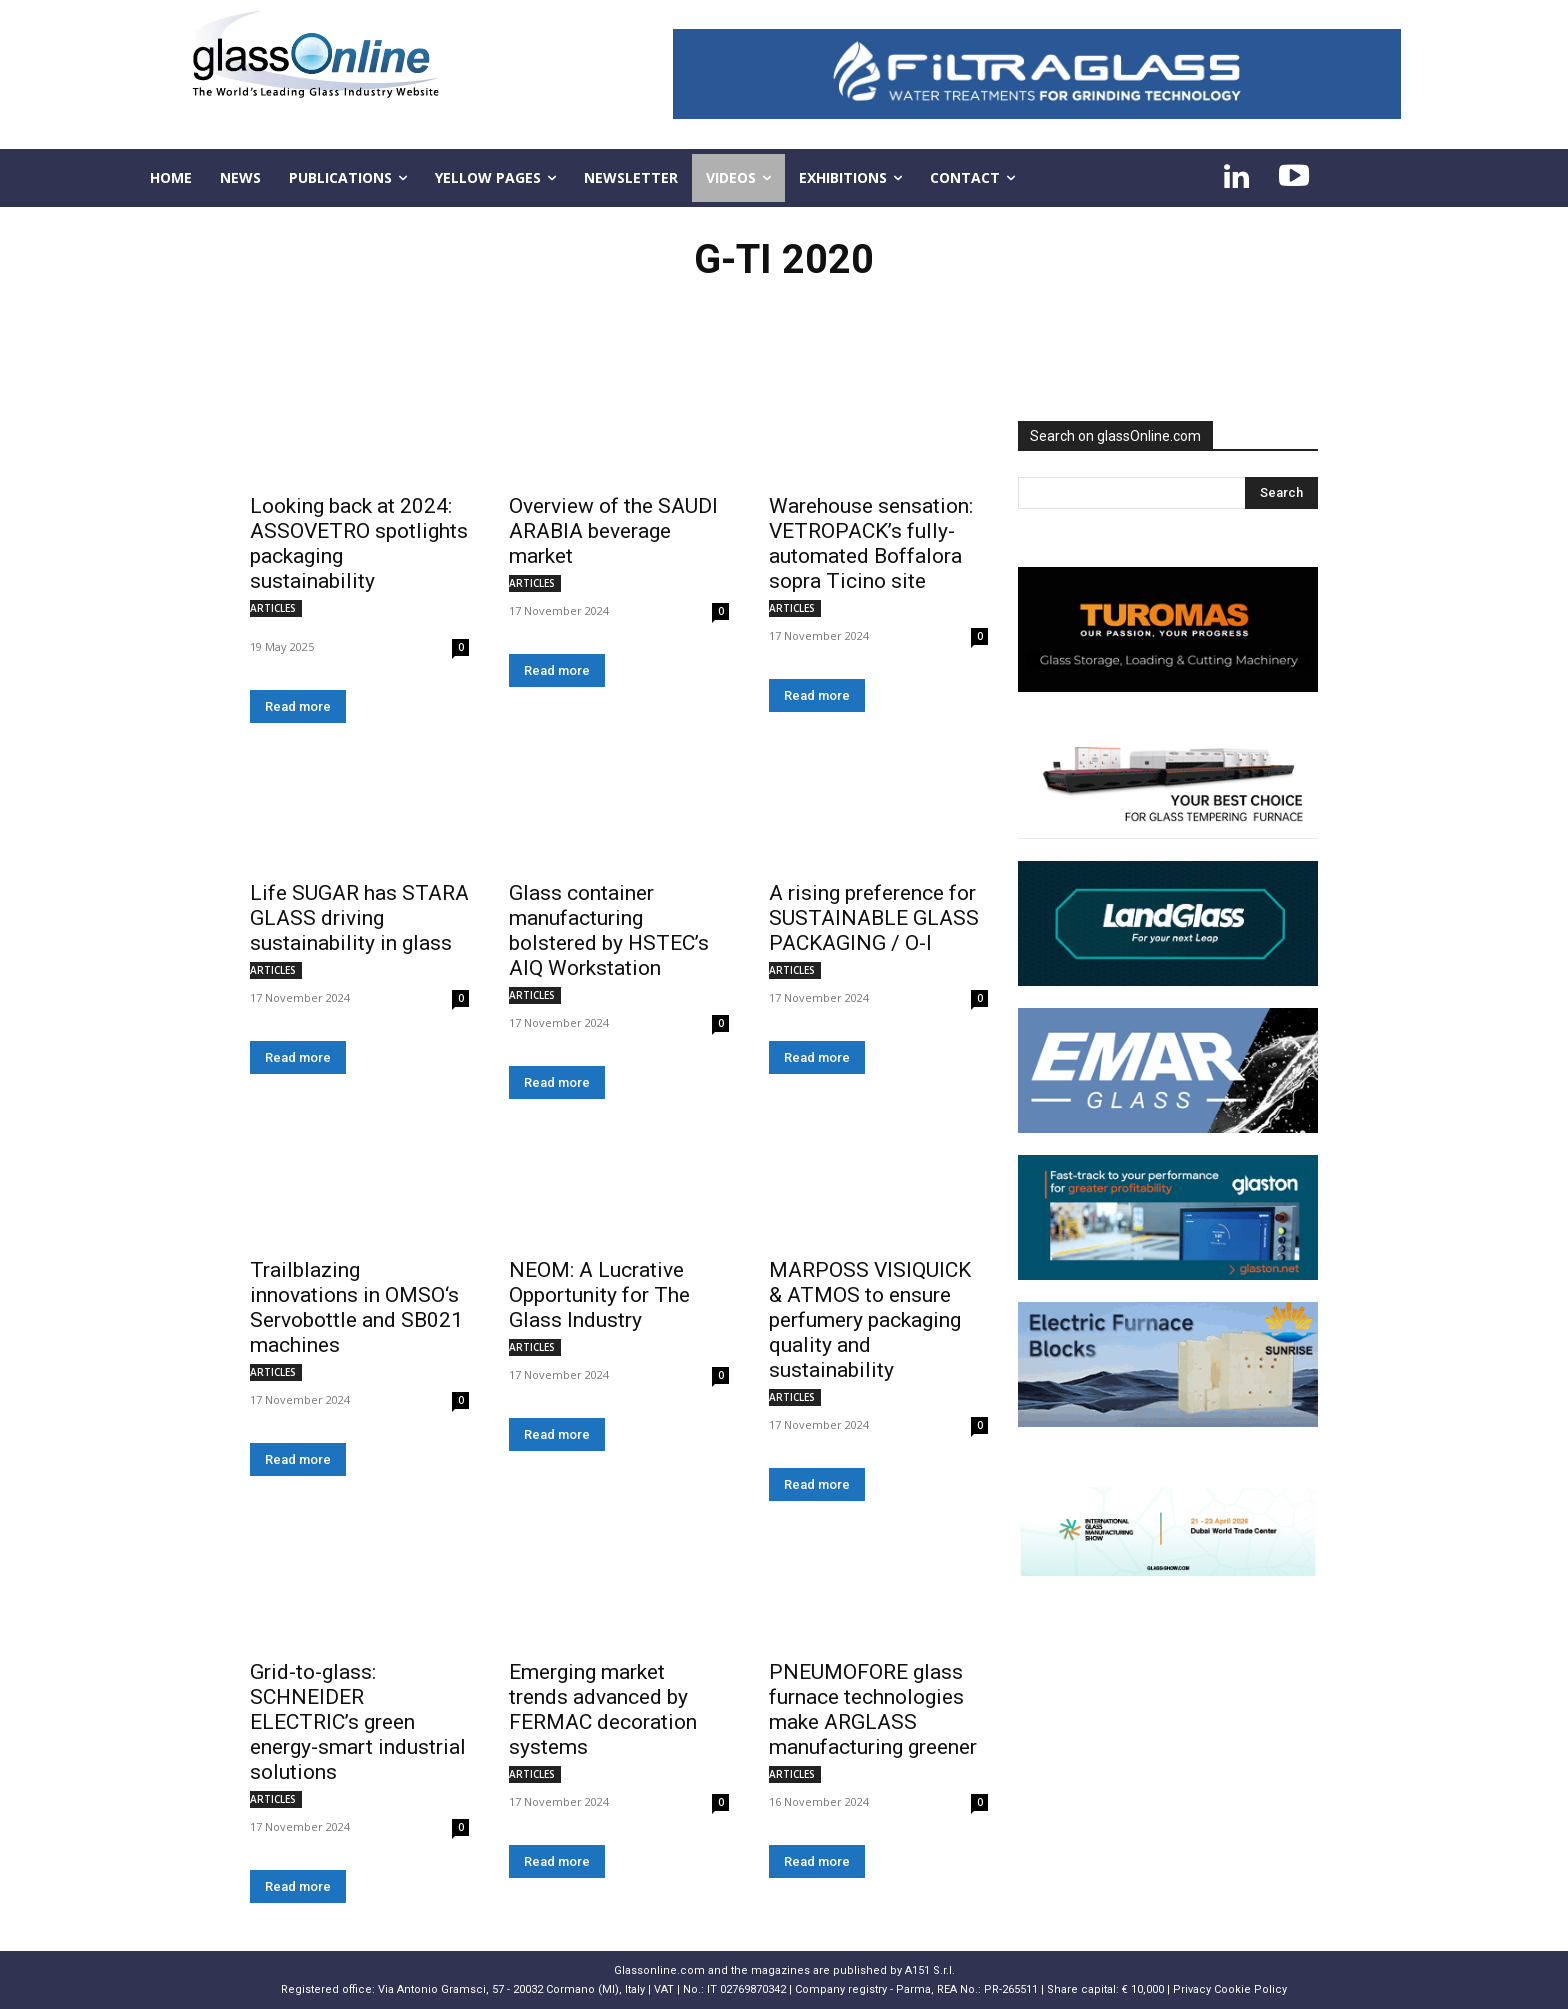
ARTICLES (273, 608)
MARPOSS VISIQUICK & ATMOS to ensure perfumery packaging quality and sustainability (870, 1320)
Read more (298, 706)
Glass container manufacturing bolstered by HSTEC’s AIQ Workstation (609, 930)
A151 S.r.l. (930, 1970)
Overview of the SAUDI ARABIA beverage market (613, 531)
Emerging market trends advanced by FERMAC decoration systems (603, 1709)
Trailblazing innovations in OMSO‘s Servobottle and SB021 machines (356, 1307)
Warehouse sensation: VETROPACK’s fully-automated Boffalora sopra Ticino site (871, 543)
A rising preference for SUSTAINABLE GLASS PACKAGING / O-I (874, 918)
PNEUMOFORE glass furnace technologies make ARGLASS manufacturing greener (873, 1709)
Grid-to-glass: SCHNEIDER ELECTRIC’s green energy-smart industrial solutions (358, 1722)
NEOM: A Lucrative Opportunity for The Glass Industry (599, 1295)
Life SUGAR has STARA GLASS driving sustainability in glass (359, 918)
